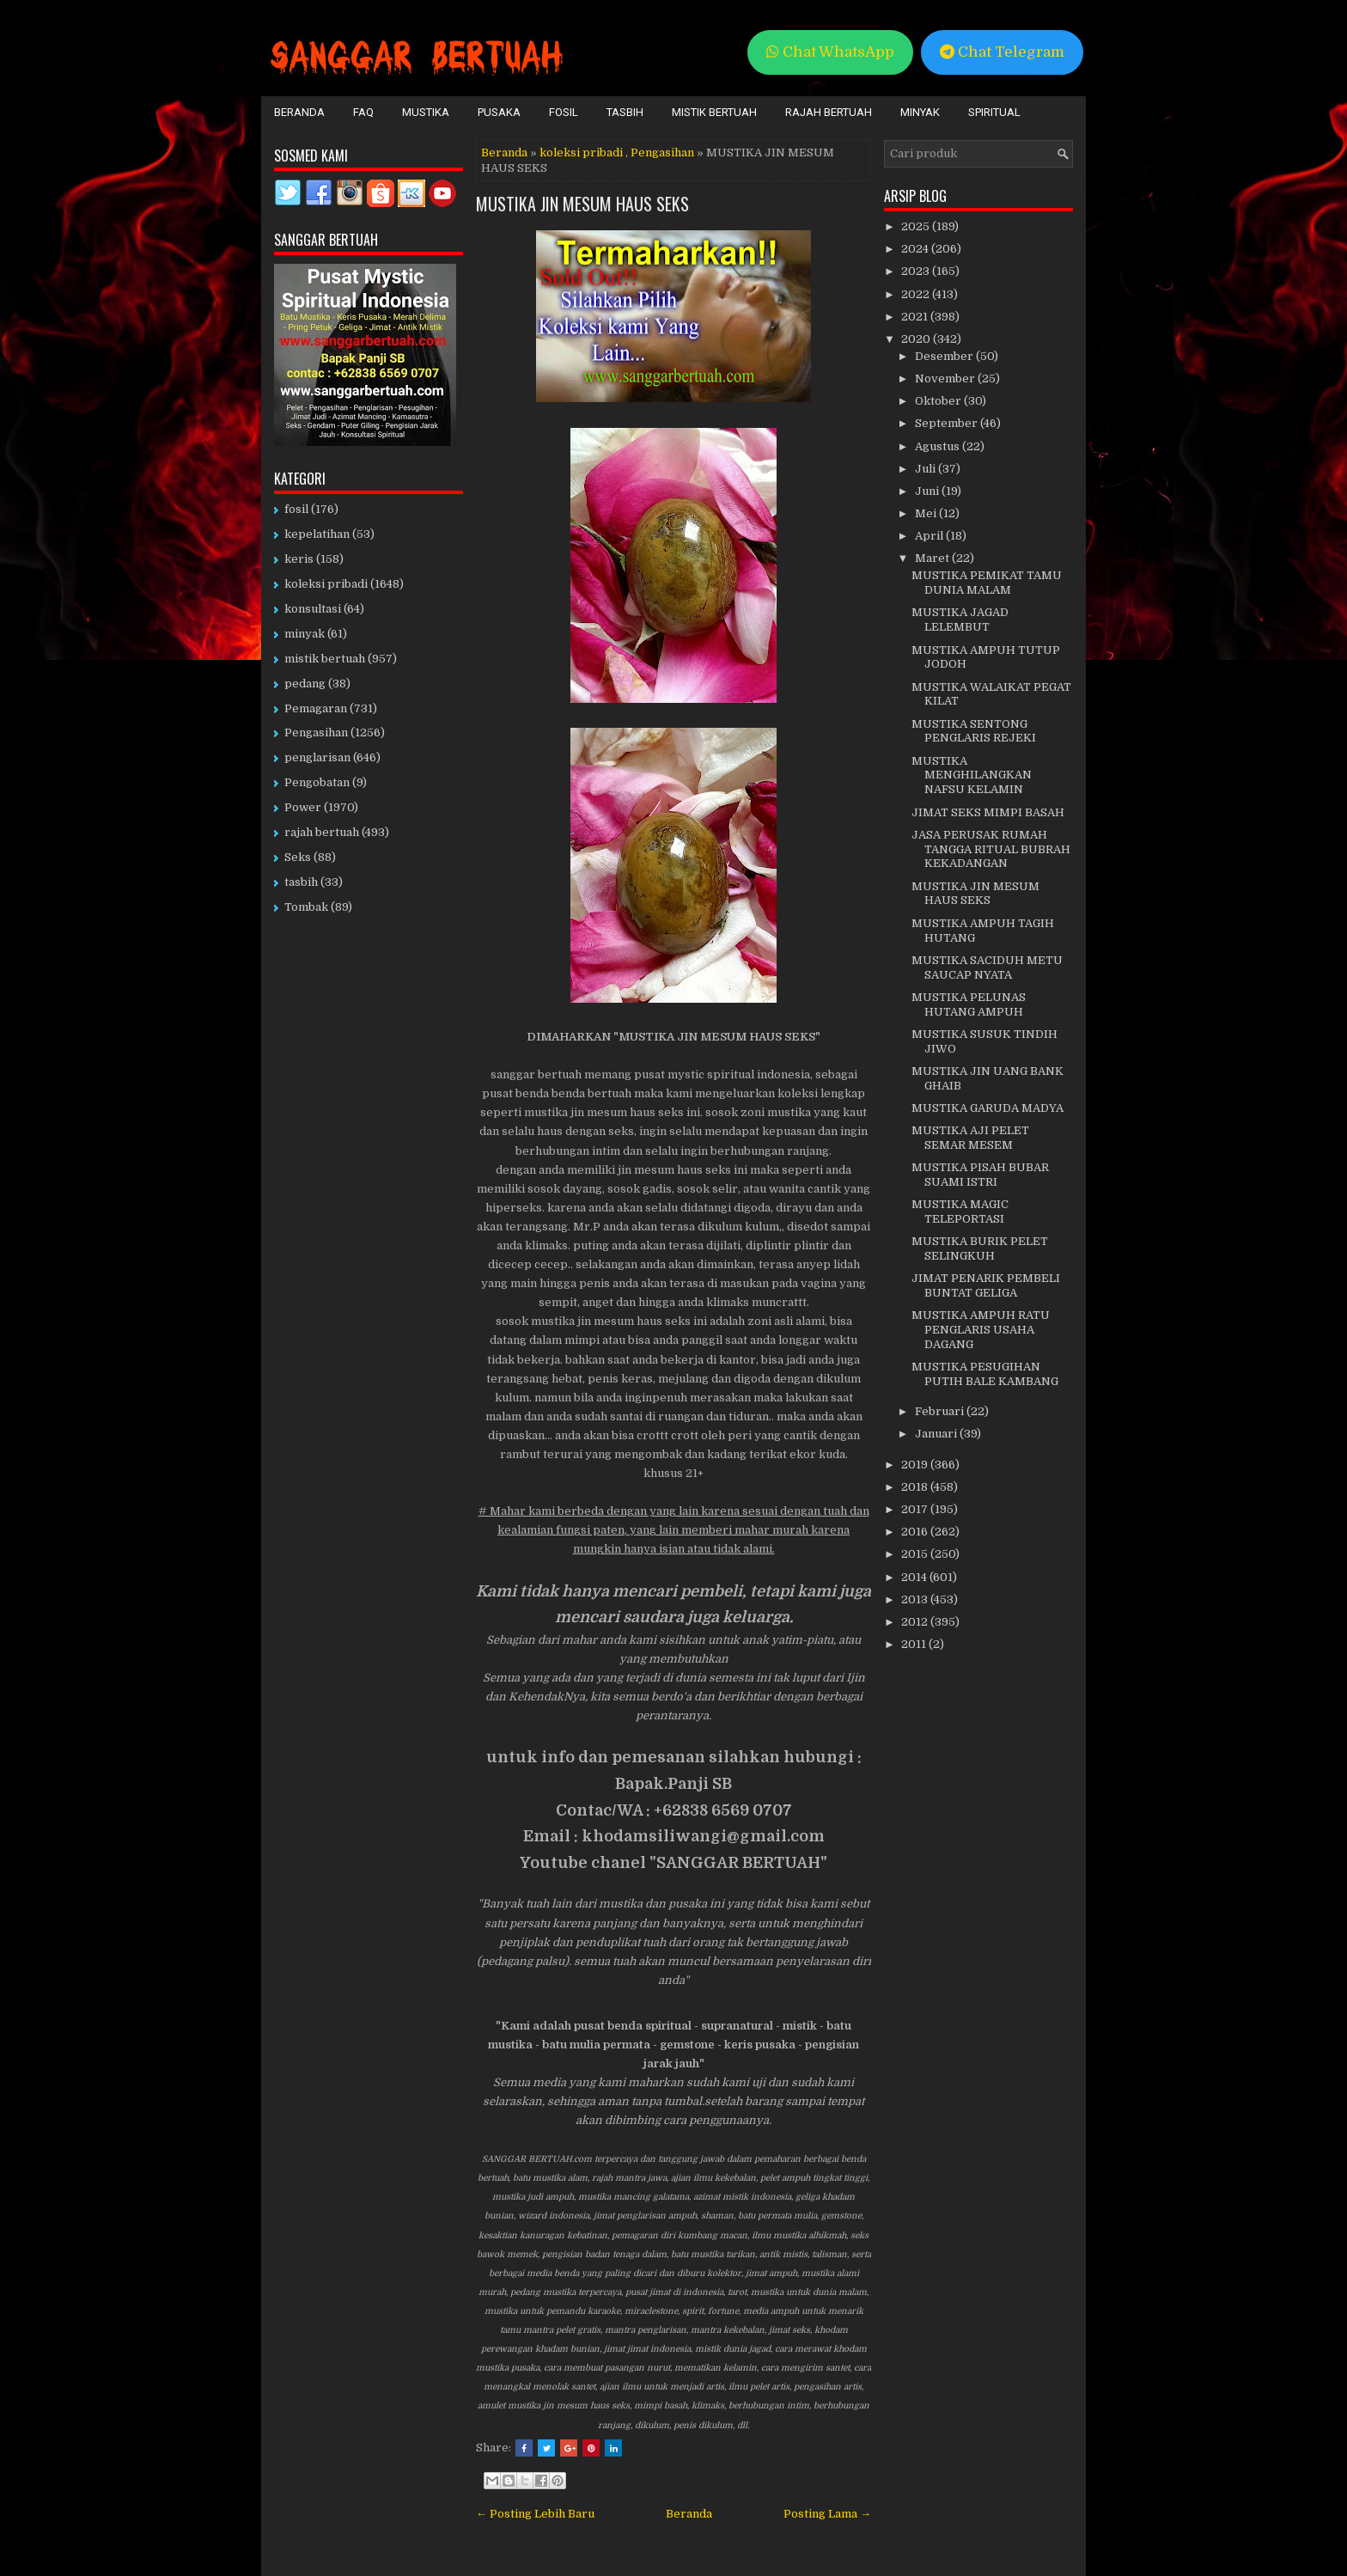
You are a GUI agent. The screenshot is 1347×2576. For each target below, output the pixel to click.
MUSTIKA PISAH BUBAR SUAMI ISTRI (980, 1174)
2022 (916, 294)
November (946, 378)
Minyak (920, 112)
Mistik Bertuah (714, 112)
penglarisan (317, 757)
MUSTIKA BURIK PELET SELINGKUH (979, 1248)
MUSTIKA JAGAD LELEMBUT (960, 619)
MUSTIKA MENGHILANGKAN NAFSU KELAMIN (971, 775)
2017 (915, 1509)
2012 (915, 1621)
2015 (915, 1553)
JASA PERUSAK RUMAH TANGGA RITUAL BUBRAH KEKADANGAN (990, 849)
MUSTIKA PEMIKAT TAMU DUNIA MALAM (986, 582)
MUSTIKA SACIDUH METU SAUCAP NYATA (987, 967)
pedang (305, 683)
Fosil (563, 112)
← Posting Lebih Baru (535, 2513)
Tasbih (624, 112)
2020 (917, 339)
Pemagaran (315, 708)
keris (299, 558)
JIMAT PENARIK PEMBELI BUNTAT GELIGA (985, 1285)
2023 (916, 271)
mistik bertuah (324, 658)
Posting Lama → (827, 2513)
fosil (296, 509)
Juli (926, 468)
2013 (915, 1599)
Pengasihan (662, 152)
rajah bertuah (321, 832)
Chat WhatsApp (830, 52)
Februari (940, 1411)
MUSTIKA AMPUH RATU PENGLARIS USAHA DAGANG (980, 1330)
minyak (304, 633)
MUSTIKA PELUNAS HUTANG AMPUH (968, 1004)
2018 (915, 1486)
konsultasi (312, 608)
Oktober (939, 400)
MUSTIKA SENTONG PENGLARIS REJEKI (973, 731)
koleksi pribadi (581, 152)
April (930, 535)
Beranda (299, 112)
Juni (928, 491)
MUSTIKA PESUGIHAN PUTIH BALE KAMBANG (984, 1374)
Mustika (425, 112)
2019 (915, 1464)
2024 (916, 248)
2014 (915, 1577)
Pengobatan (317, 782)
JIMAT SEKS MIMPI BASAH (987, 812)
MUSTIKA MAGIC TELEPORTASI (960, 1211)
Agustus (938, 446)
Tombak (306, 906)
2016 (915, 1531)
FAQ (363, 112)
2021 (915, 316)
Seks (297, 857)
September (947, 423)
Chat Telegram (1002, 52)
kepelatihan (317, 534)
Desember (945, 356)
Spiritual (994, 112)
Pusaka (499, 112)
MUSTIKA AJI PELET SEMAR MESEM (970, 1137)
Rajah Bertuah (828, 112)
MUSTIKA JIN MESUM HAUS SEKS (582, 203)
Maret (933, 558)
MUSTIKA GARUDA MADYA (987, 1108)
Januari (937, 1433)
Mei (927, 513)
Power (302, 807)
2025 (916, 226)
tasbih (301, 882)
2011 (915, 1644)
